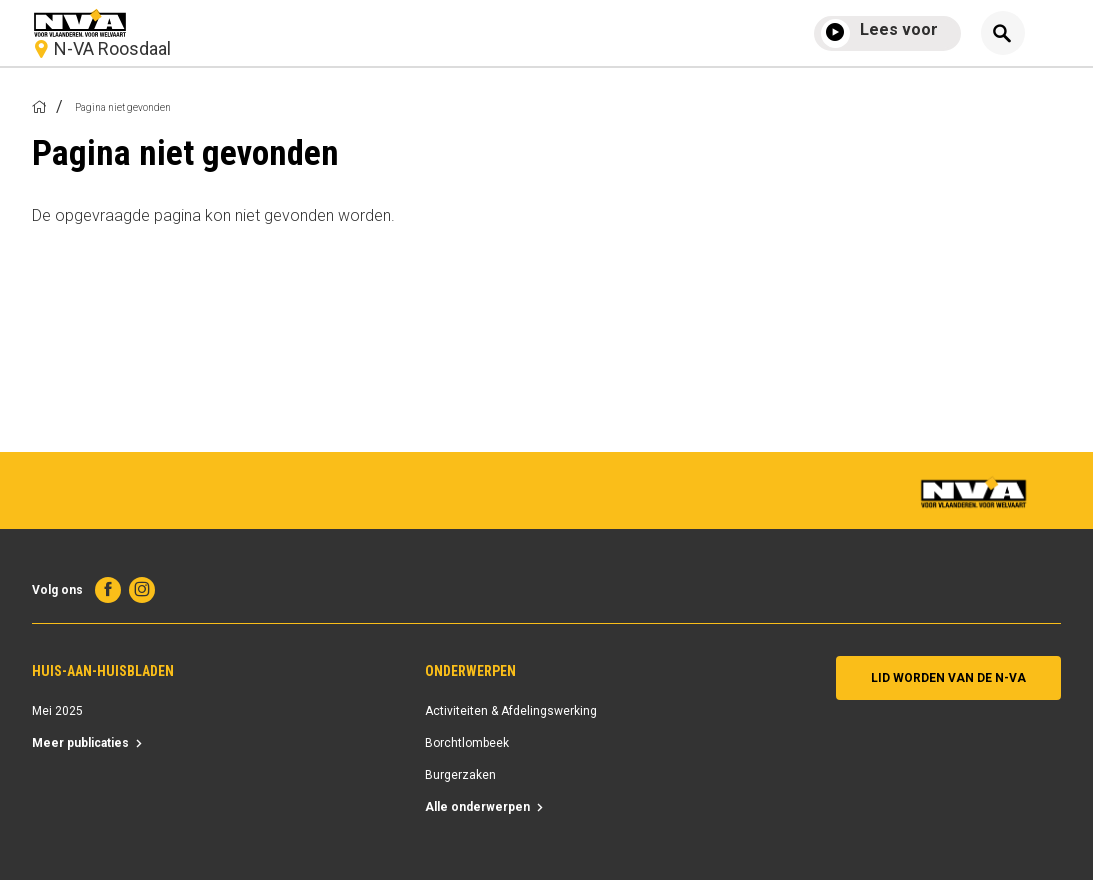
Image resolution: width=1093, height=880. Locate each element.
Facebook (108, 590)
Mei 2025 (57, 711)
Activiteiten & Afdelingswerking (511, 711)
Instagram (142, 590)
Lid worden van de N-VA (948, 678)
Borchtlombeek (467, 743)
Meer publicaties (80, 743)
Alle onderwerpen (477, 807)
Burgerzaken (460, 775)
